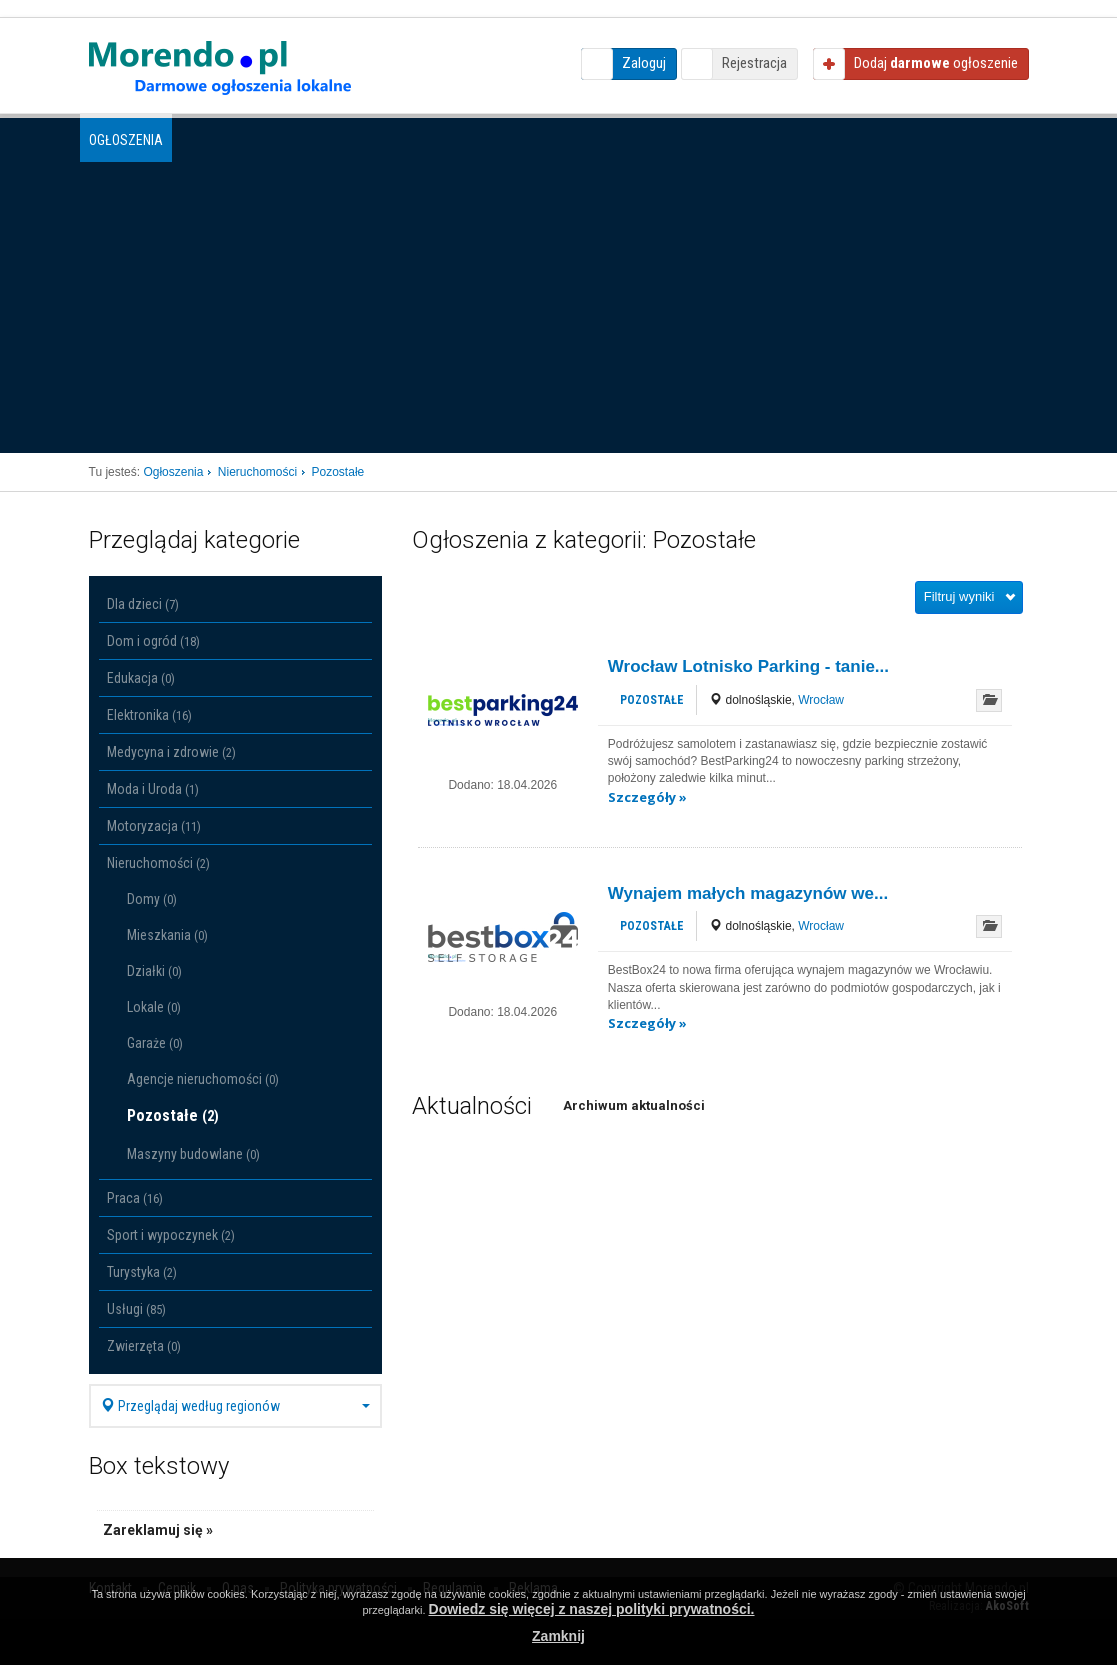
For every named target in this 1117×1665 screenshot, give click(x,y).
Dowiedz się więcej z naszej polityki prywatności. (592, 1609)
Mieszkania (167, 935)
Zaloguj (644, 63)
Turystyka (142, 1272)
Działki (154, 971)
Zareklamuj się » (158, 1530)
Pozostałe (173, 1115)
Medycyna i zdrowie (171, 752)
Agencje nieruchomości (203, 1079)
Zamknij (558, 1636)
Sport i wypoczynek (171, 1235)
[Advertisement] (559, 303)
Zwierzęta (144, 1346)
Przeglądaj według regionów (235, 1406)
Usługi (136, 1309)
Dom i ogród (153, 641)
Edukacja (141, 678)
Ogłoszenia (126, 140)
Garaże (155, 1043)
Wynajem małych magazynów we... (748, 893)
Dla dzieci (143, 604)
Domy (152, 899)
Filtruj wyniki (959, 596)
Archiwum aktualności (634, 1105)
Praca (135, 1198)
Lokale (154, 1007)
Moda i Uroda (153, 789)
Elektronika (149, 715)
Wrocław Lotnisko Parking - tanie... (748, 666)
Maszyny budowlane (193, 1154)
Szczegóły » (647, 797)
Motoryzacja (154, 826)
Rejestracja (754, 63)
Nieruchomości (158, 863)
